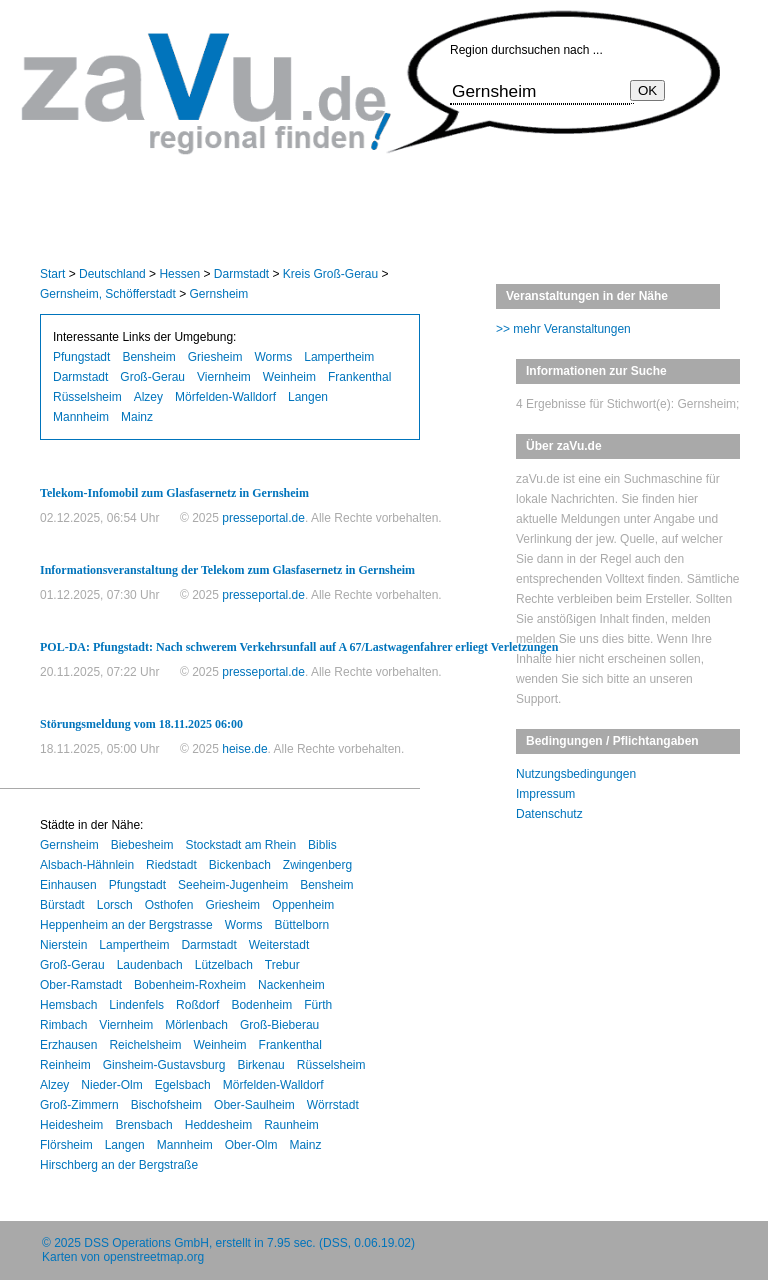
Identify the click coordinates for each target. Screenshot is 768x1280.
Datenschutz (549, 814)
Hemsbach (68, 1005)
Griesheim (215, 357)
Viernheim (224, 377)
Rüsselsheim (87, 397)
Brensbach (143, 1125)
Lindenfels (136, 1005)
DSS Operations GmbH (146, 1243)
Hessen (179, 274)
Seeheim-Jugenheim (233, 885)
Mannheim (81, 417)
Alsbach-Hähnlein (87, 865)
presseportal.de (263, 518)
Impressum (545, 794)
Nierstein (63, 945)
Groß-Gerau (152, 377)
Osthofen (169, 905)
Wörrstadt (333, 1105)
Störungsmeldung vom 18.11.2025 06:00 (141, 724)
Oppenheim (303, 905)
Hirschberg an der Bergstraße (119, 1165)
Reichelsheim (145, 1045)
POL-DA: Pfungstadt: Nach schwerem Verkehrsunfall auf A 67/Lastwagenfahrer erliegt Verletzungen (299, 647)
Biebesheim (142, 845)
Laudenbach (150, 965)
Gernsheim (219, 294)
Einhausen (68, 885)
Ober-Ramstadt (81, 985)
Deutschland (112, 274)
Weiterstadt (279, 945)
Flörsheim (66, 1145)
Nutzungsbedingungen (576, 774)
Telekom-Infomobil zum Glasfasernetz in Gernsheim (174, 493)
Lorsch (115, 905)
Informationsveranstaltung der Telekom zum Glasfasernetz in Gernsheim (227, 570)
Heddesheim (218, 1125)
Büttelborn (302, 925)
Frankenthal (359, 377)
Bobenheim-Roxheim (190, 985)
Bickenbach (240, 865)
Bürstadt (62, 905)
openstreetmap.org (153, 1257)
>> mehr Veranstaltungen (563, 329)
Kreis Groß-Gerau (330, 274)
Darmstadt (241, 274)
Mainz (137, 417)
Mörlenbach (196, 1025)
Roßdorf (197, 1005)
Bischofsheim (166, 1105)
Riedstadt (171, 865)
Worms (273, 357)
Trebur (282, 965)
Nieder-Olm (111, 1085)
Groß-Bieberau (279, 1025)
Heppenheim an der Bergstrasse (126, 925)
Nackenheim (291, 985)
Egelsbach (183, 1085)
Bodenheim (261, 1005)
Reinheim (65, 1065)
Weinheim (289, 377)
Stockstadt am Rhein (240, 845)
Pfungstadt (81, 357)
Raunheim (291, 1125)
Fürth (318, 1005)
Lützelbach (224, 965)
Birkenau (260, 1065)
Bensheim (148, 357)
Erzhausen (68, 1045)
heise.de (244, 749)
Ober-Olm (251, 1145)
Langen (308, 397)
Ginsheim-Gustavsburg (164, 1065)
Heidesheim (71, 1125)
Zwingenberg (317, 865)
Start (52, 274)
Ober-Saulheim (254, 1105)
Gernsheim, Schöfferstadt (108, 294)
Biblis (322, 845)
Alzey (148, 397)
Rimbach (63, 1025)
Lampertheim (339, 357)
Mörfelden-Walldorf (225, 397)
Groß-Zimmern (79, 1105)
